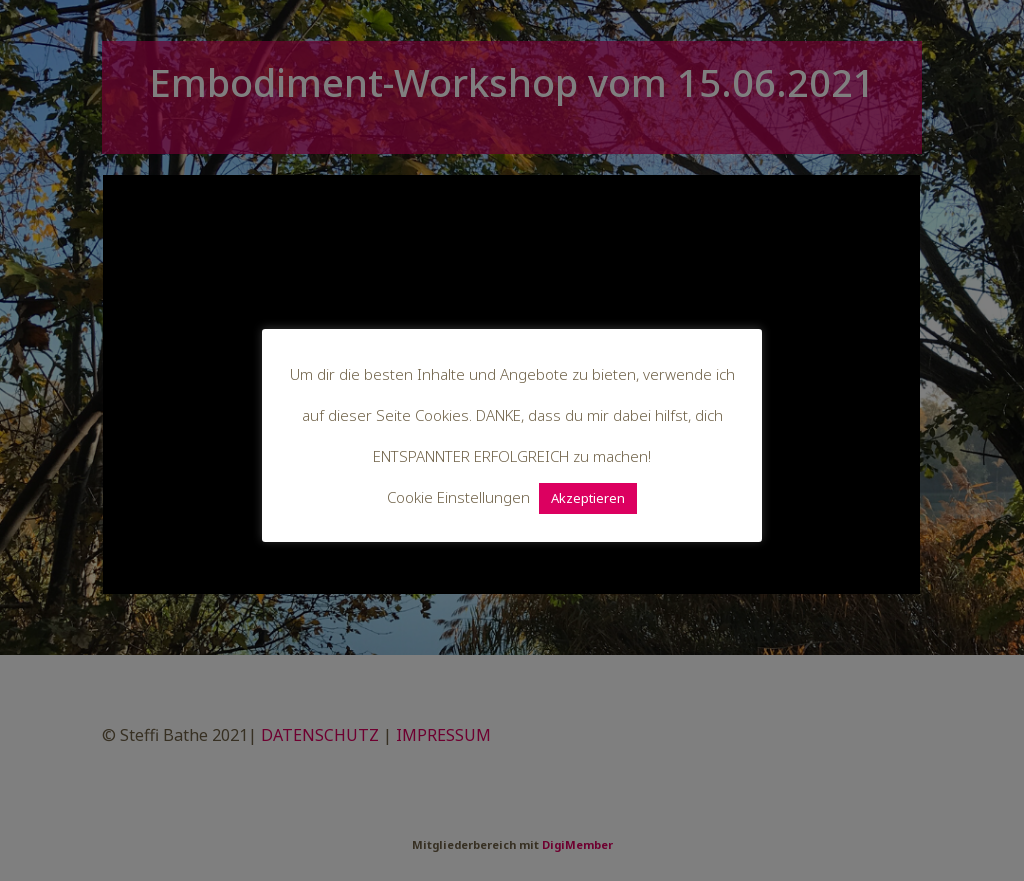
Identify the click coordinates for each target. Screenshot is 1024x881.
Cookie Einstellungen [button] (458, 497)
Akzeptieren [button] (588, 498)
